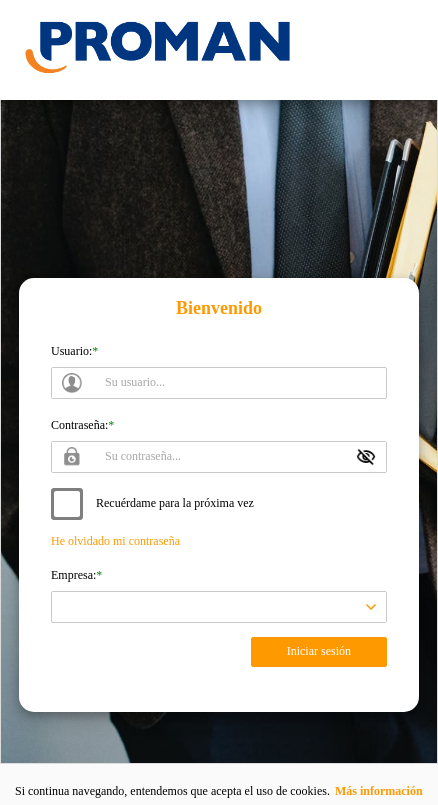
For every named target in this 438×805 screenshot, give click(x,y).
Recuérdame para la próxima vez (175, 503)
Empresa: (73, 575)
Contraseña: (79, 425)
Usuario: (71, 351)
